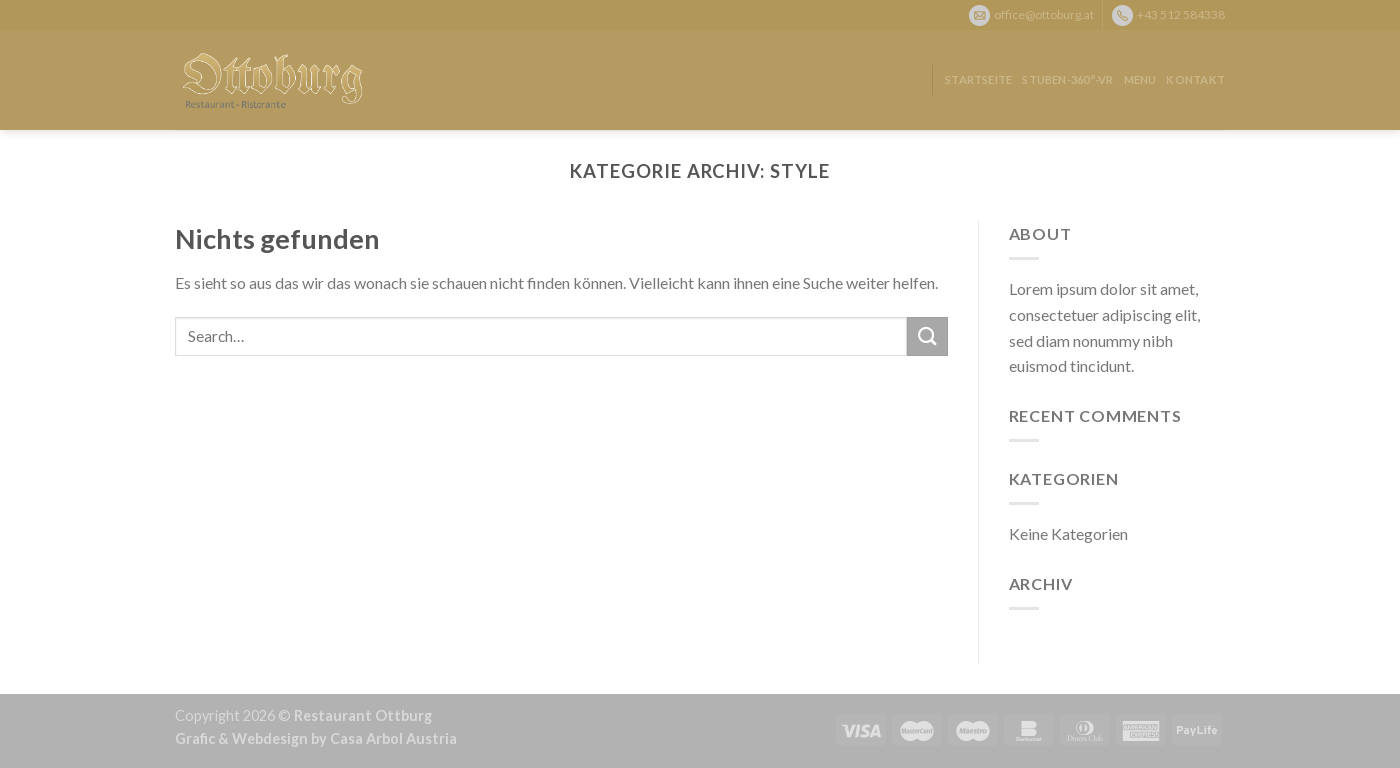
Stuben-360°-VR (1067, 79)
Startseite (978, 79)
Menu (1140, 79)
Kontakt (1195, 79)
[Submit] (927, 336)
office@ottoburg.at (1044, 13)
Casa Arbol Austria (393, 738)
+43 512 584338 (1181, 13)
